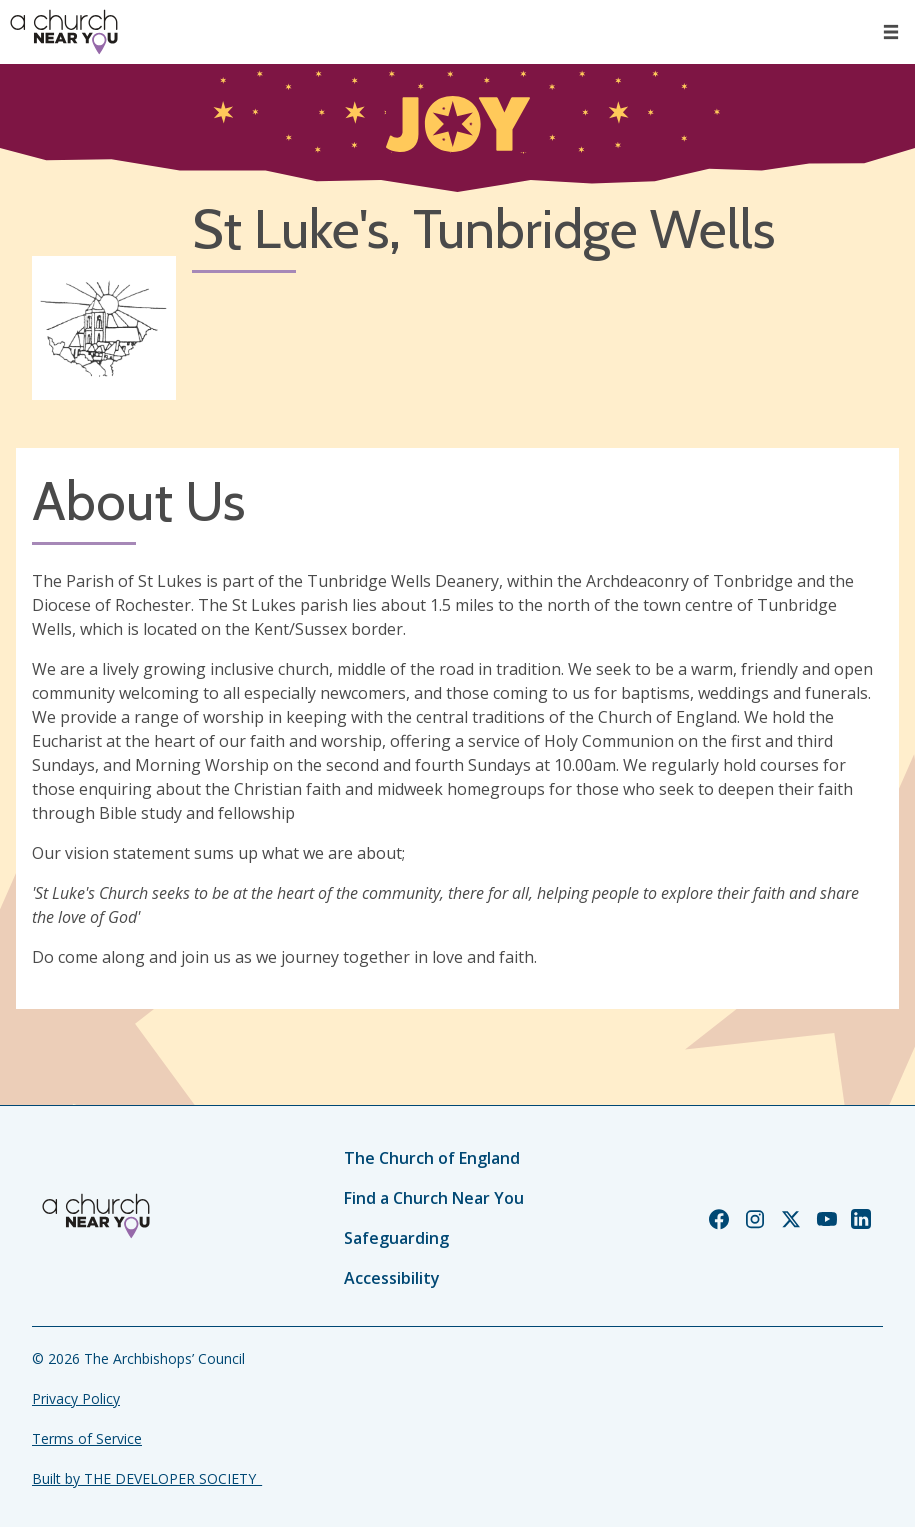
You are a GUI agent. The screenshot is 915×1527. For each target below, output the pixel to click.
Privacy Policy (76, 1398)
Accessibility (392, 1278)
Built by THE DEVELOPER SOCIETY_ (147, 1478)
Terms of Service (87, 1438)
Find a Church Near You (434, 1198)
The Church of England (432, 1158)
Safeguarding (396, 1238)
